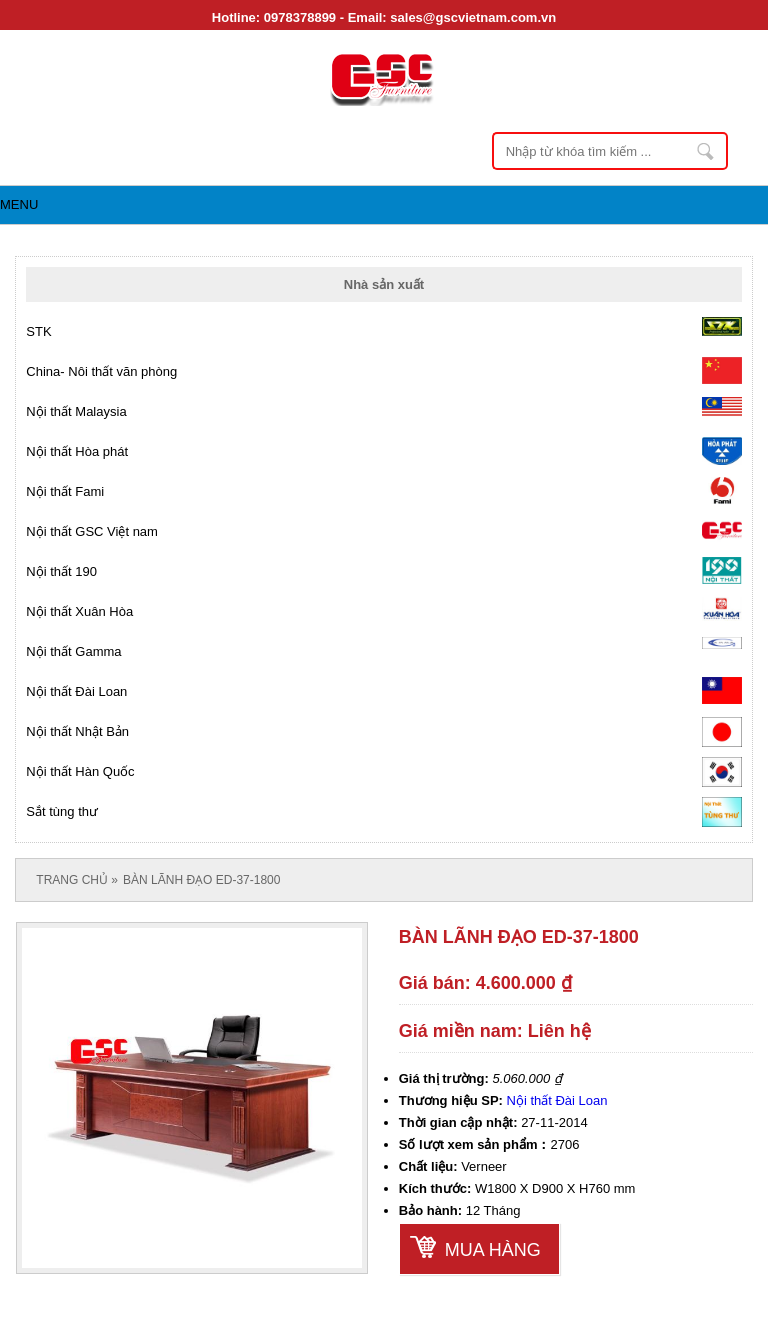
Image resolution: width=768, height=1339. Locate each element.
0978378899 (300, 17)
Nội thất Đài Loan (557, 1100)
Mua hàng (493, 1250)
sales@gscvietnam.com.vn (473, 17)
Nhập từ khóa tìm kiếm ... (707, 151)
